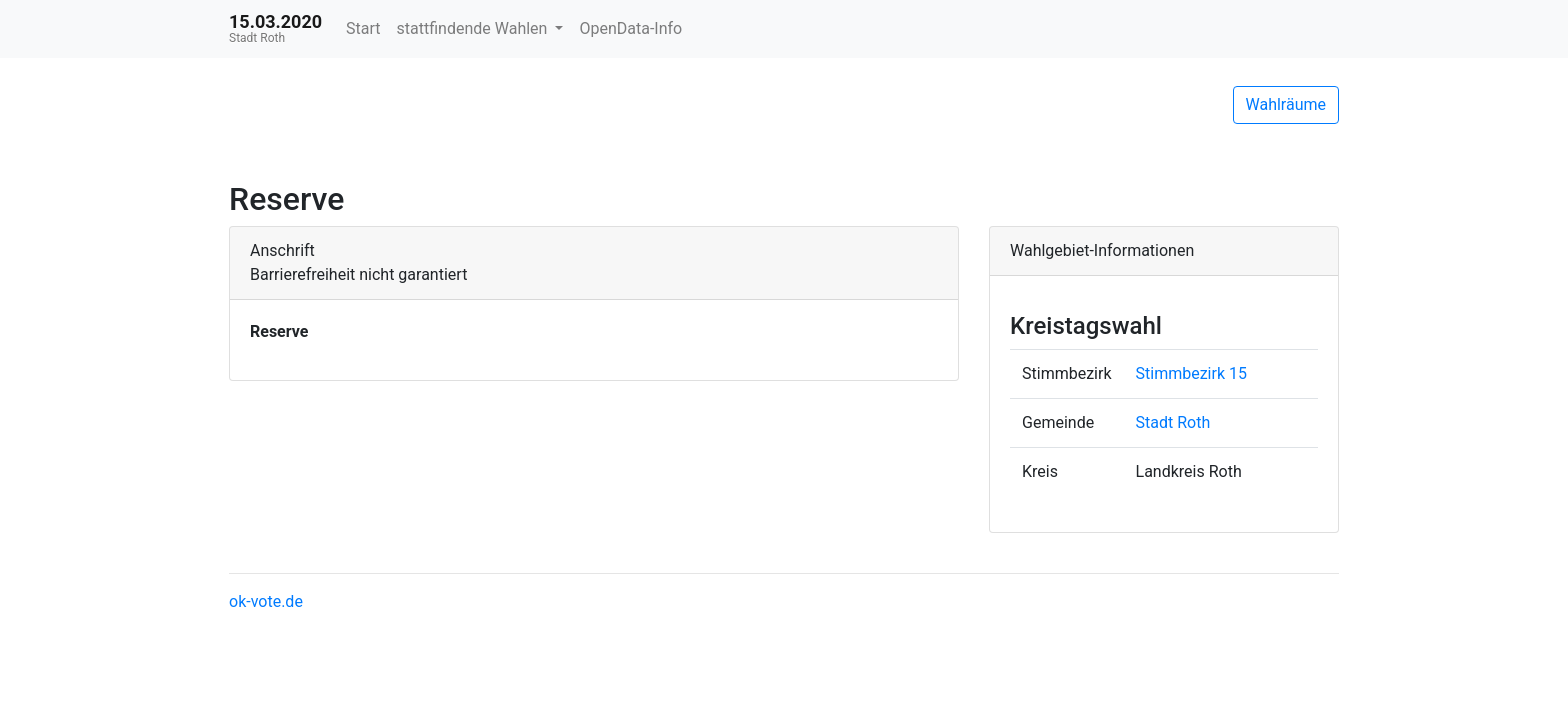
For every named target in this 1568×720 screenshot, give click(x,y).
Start (363, 28)
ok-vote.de (266, 601)
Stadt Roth (1173, 422)
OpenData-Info (630, 28)
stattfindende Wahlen (474, 28)
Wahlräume (1286, 104)
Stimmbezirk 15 (1191, 373)
